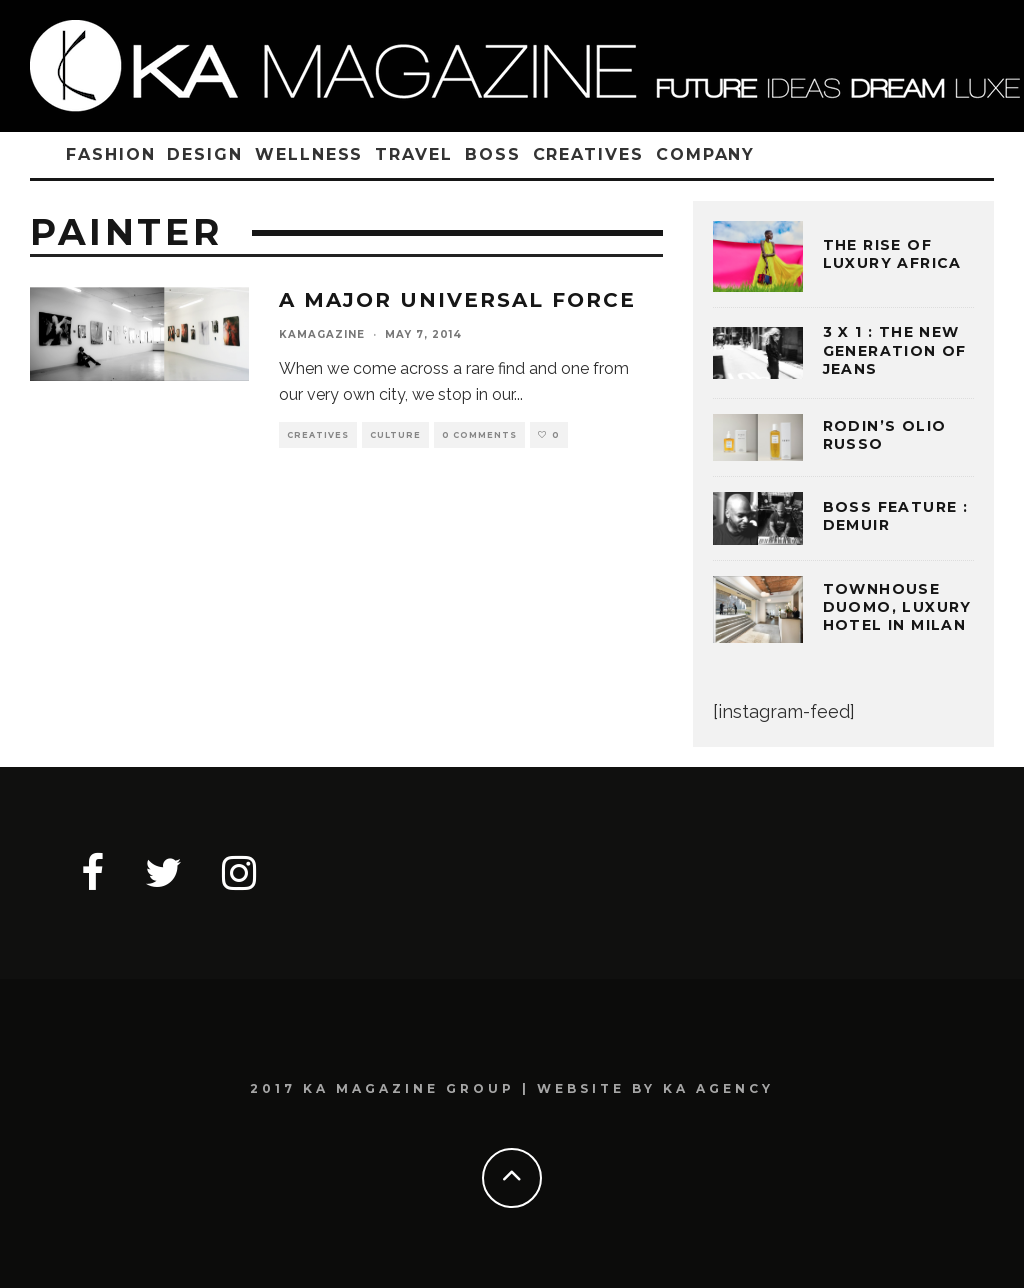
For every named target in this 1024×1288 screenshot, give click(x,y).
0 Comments (479, 435)
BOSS (493, 154)
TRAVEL (414, 154)
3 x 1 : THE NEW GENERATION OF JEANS (895, 350)
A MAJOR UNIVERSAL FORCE (457, 300)
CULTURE (395, 435)
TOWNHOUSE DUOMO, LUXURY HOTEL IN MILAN (897, 607)
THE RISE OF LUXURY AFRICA (892, 254)
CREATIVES (588, 154)
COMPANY (705, 154)
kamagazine (322, 334)
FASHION (110, 154)
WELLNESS (309, 154)
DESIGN (205, 154)
